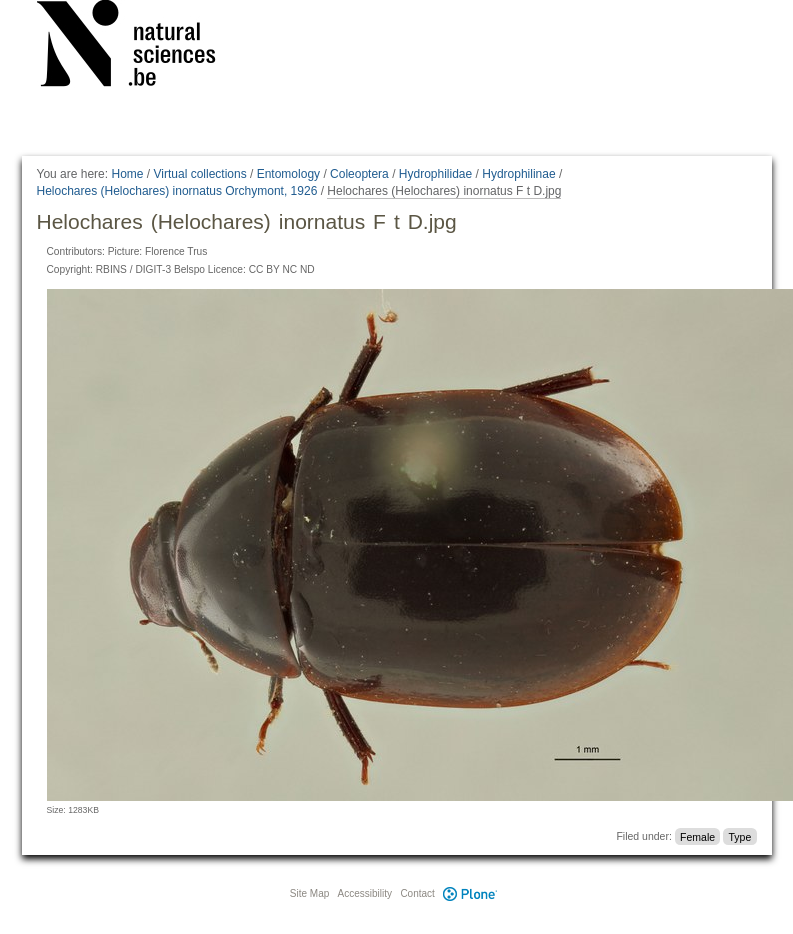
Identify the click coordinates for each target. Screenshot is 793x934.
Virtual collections (200, 174)
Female (697, 836)
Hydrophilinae (518, 174)
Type (739, 836)
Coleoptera (359, 174)
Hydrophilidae (435, 174)
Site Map (309, 893)
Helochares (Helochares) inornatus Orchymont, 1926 (177, 191)
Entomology (288, 174)
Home (127, 174)
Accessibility (365, 893)
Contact (417, 893)
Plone (471, 893)
